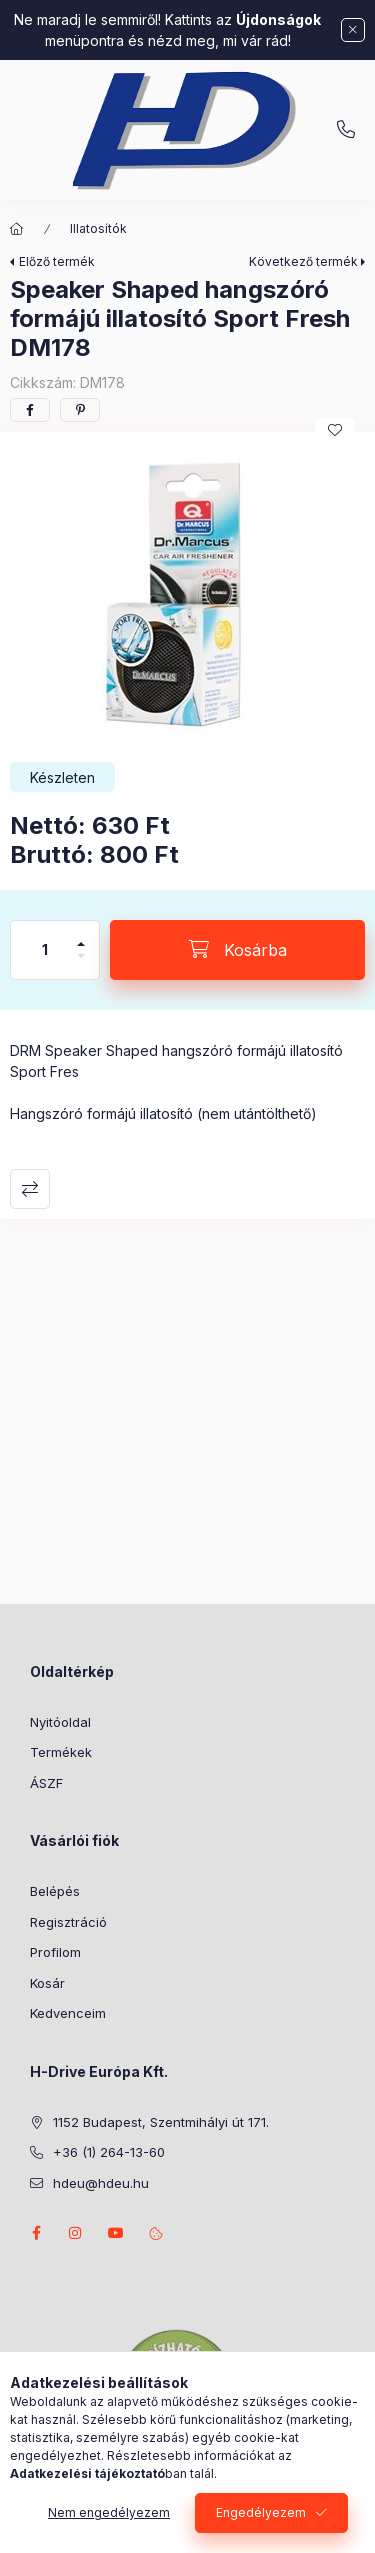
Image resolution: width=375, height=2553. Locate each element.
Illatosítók (98, 228)
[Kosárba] (237, 950)
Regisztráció (68, 1922)
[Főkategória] (17, 229)
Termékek (61, 1752)
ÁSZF (46, 1783)
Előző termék (57, 261)
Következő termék (303, 261)
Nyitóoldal (60, 1722)
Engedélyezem (261, 2512)
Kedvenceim (68, 2013)
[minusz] (81, 964)
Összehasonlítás (30, 1189)
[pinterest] (80, 410)
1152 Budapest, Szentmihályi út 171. (161, 2122)
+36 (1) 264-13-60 (346, 130)
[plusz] (81, 935)
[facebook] (30, 410)
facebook (36, 2233)
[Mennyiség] (45, 950)
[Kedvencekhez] (335, 430)
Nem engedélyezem (109, 2512)
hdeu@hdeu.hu (101, 2183)
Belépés (55, 1891)
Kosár (47, 1983)
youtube (116, 2233)
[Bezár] (353, 30)
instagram (76, 2233)
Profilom (55, 1952)
